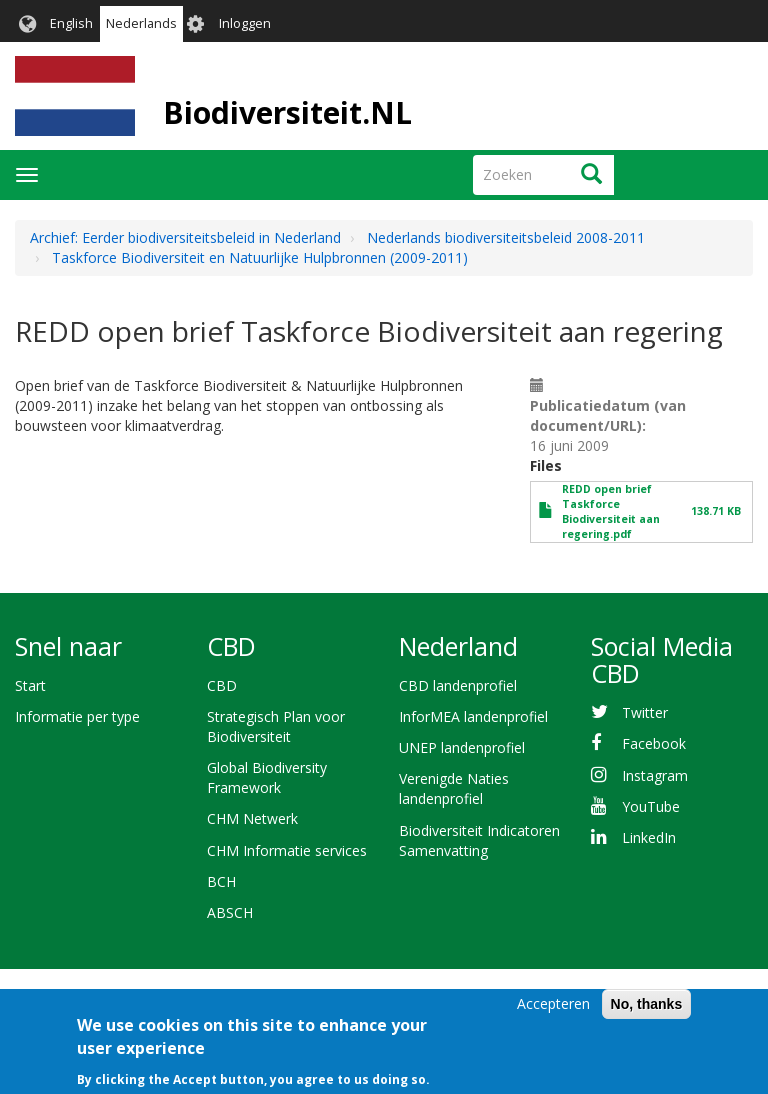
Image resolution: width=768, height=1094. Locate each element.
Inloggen (245, 23)
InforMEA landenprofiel (473, 716)
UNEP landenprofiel (462, 747)
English (71, 23)
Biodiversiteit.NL (287, 112)
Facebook (654, 743)
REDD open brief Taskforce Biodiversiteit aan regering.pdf (611, 511)
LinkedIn (649, 837)
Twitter (645, 712)
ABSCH (230, 912)
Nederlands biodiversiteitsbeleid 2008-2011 (506, 237)
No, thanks (647, 1015)
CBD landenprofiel (458, 685)
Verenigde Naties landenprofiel (454, 788)
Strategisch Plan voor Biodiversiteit (276, 726)
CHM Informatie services (287, 850)
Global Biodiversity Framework (267, 777)
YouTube (651, 806)
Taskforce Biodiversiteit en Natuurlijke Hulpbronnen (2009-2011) (260, 257)
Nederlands (141, 23)
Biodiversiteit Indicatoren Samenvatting (479, 840)
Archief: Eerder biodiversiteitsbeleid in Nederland (185, 237)
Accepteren (553, 1014)
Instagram (655, 775)
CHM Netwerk (252, 818)
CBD (222, 685)
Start (30, 685)
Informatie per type (77, 716)
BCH (221, 881)
